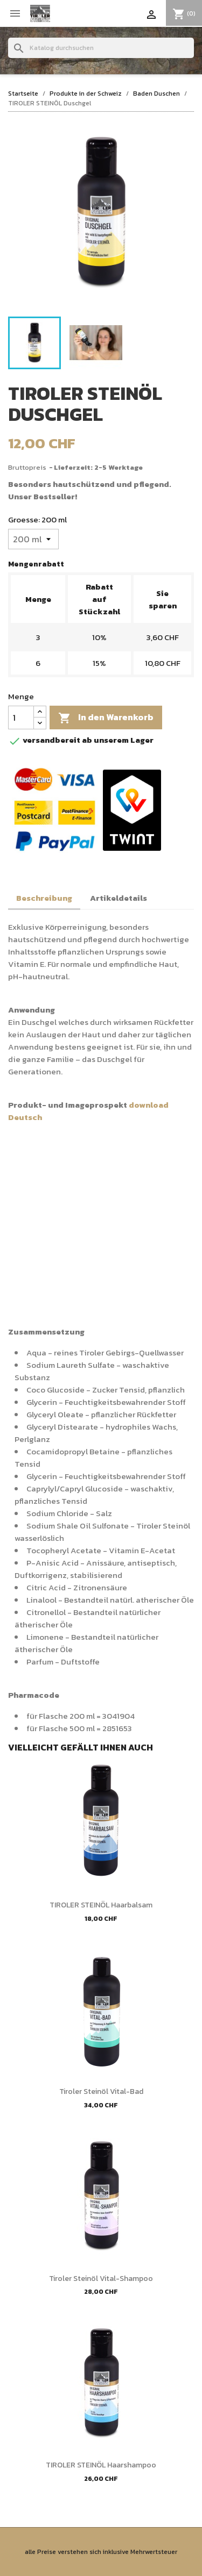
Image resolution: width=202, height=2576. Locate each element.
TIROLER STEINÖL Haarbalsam (101, 1905)
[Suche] (101, 48)
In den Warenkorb (106, 717)
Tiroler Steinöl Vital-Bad (101, 2091)
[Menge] (21, 717)
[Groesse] (33, 539)
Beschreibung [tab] (44, 898)
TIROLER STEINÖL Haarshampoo (101, 2465)
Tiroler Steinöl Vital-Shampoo (101, 2278)
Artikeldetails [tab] (118, 898)
